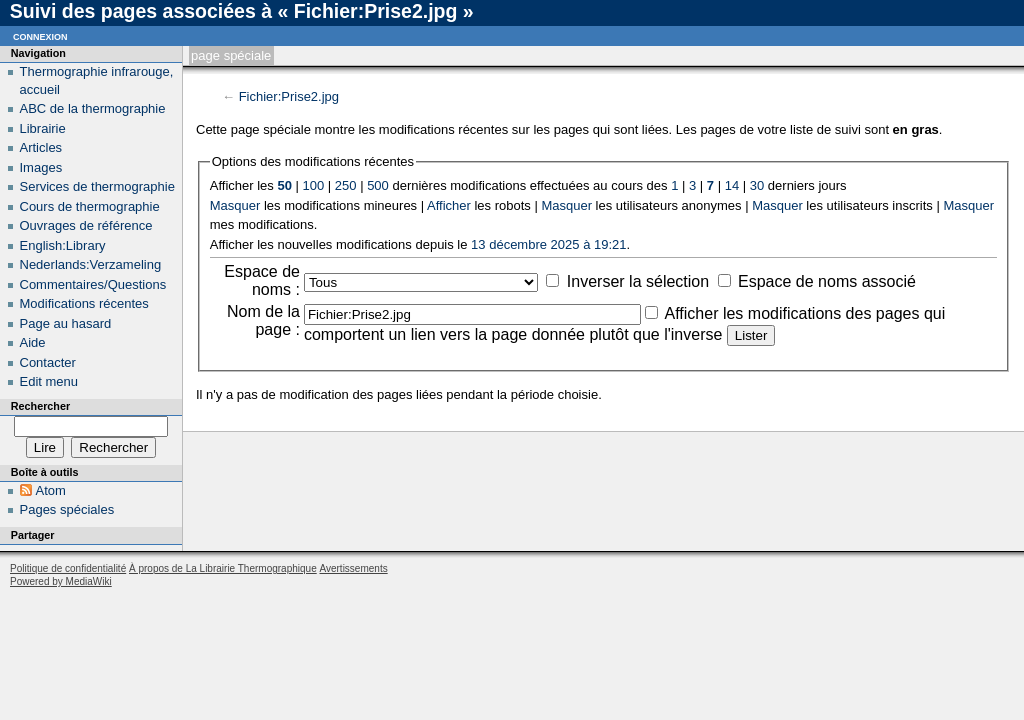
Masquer (235, 205)
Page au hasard (66, 323)
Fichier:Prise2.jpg (289, 96)
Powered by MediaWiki (61, 581)
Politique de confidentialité (68, 568)
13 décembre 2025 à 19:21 (548, 244)
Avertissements (353, 568)
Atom (51, 490)
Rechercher (40, 406)
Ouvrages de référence (86, 225)
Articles (41, 147)
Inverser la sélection (638, 281)
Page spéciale (231, 55)
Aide (33, 342)
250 (346, 185)
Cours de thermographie (90, 206)
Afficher (449, 205)
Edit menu (49, 381)
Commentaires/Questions (93, 284)
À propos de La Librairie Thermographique (223, 568)
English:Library (63, 245)
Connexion (40, 35)
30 (757, 185)
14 (732, 185)
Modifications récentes (84, 303)
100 (314, 185)
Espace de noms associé (827, 281)
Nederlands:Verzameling (91, 264)
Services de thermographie (97, 186)
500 (378, 185)
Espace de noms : (262, 280)
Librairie (43, 128)
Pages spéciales (67, 509)
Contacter (48, 362)
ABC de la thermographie (93, 108)
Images (41, 167)
